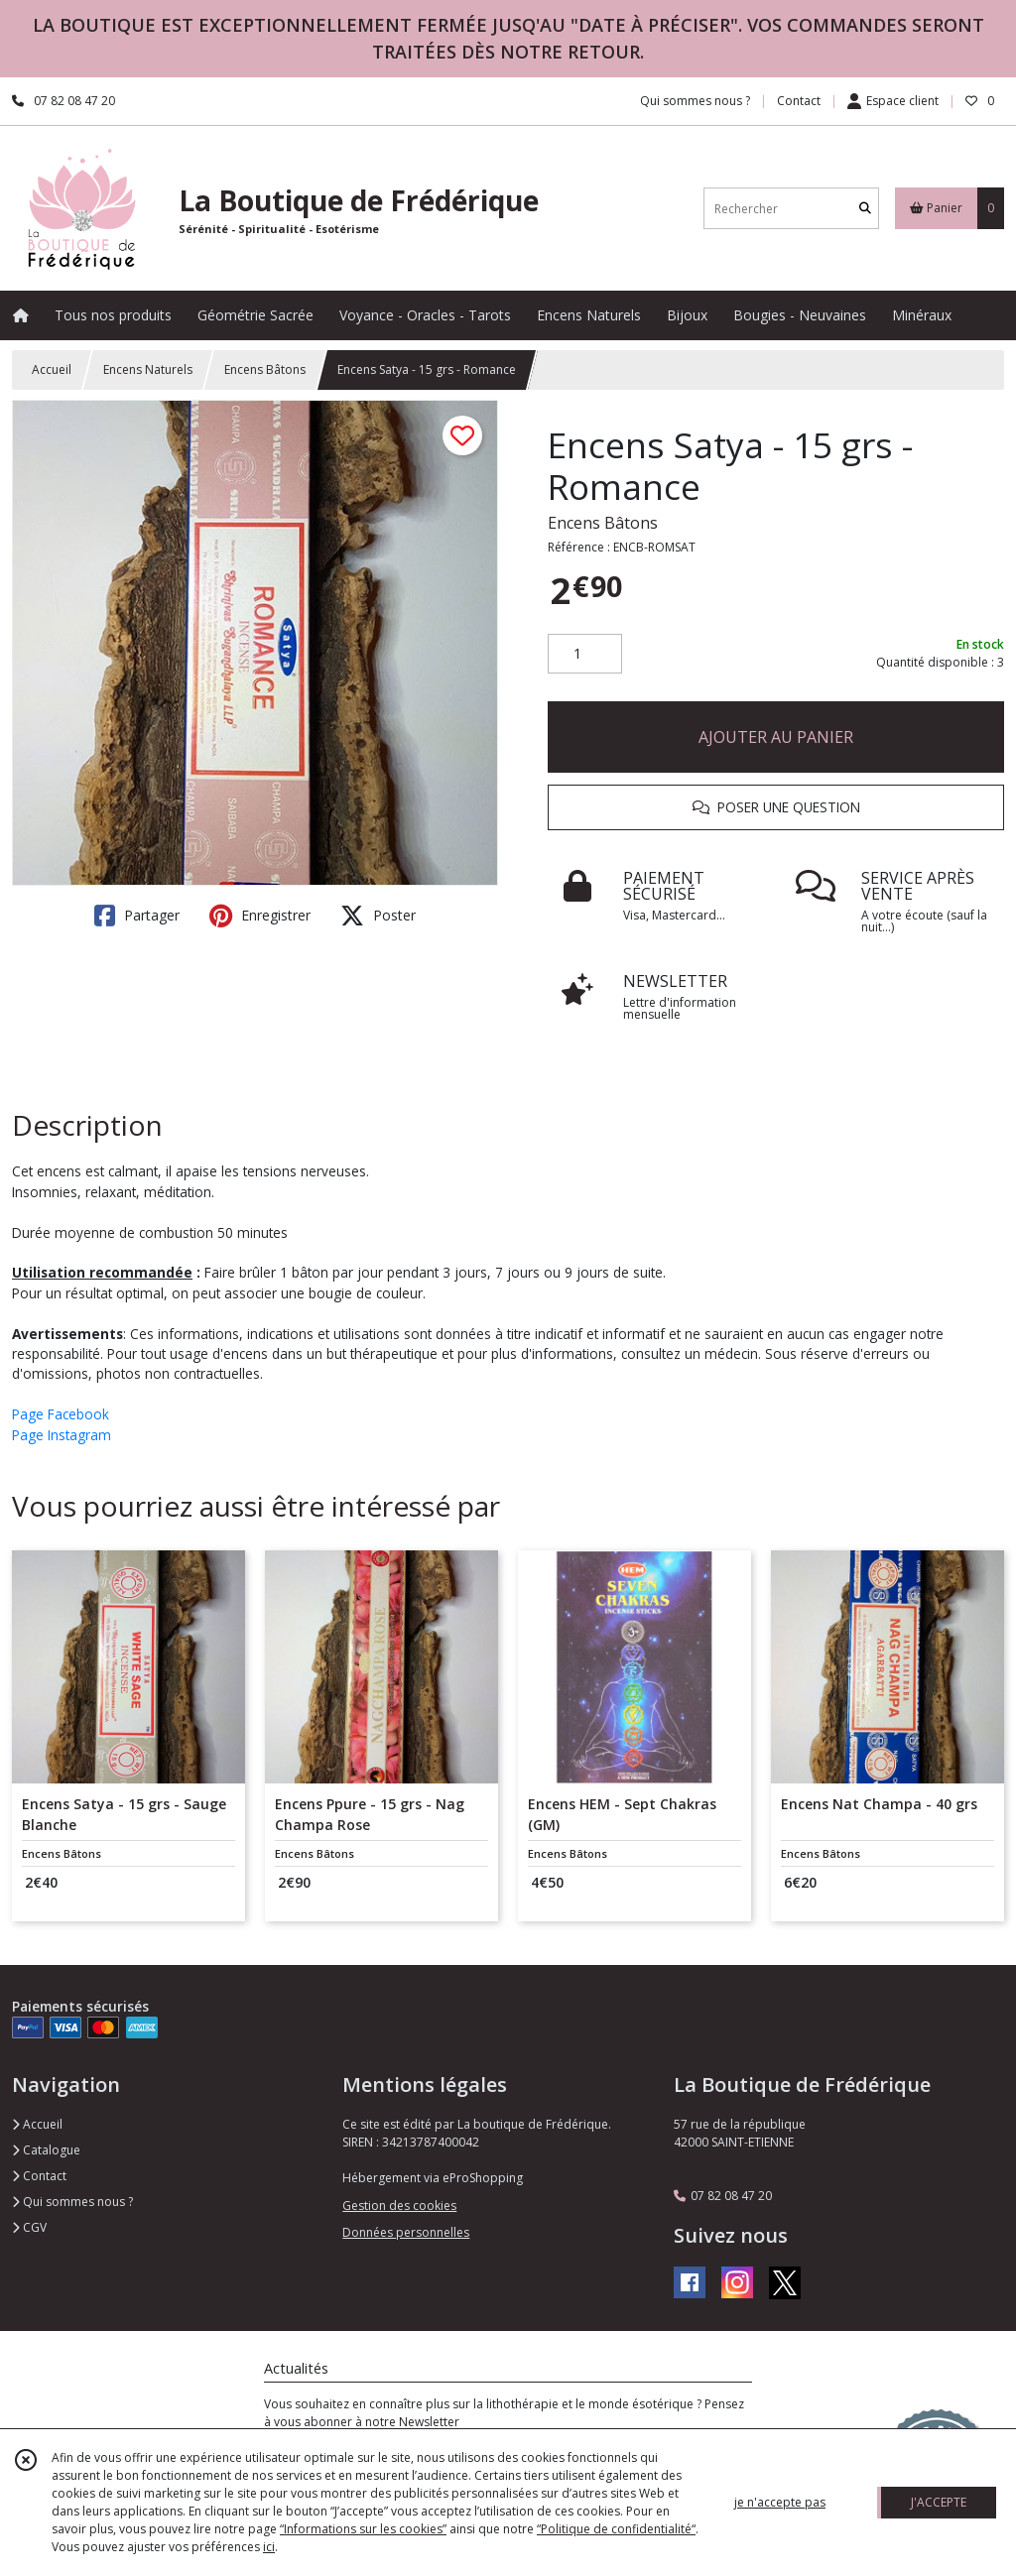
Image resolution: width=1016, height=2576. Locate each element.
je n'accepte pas (780, 2502)
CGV (29, 2227)
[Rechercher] (865, 208)
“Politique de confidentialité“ (616, 2528)
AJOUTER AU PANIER (775, 737)
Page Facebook (60, 1414)
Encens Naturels (147, 369)
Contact (799, 100)
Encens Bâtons (265, 369)
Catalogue (46, 2150)
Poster (378, 915)
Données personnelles (405, 2232)
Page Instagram (61, 1434)
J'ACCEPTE (938, 2502)
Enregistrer (260, 915)
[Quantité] (585, 654)
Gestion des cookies (399, 2205)
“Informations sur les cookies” (363, 2528)
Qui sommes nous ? (72, 2201)
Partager (137, 915)
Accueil (51, 369)
